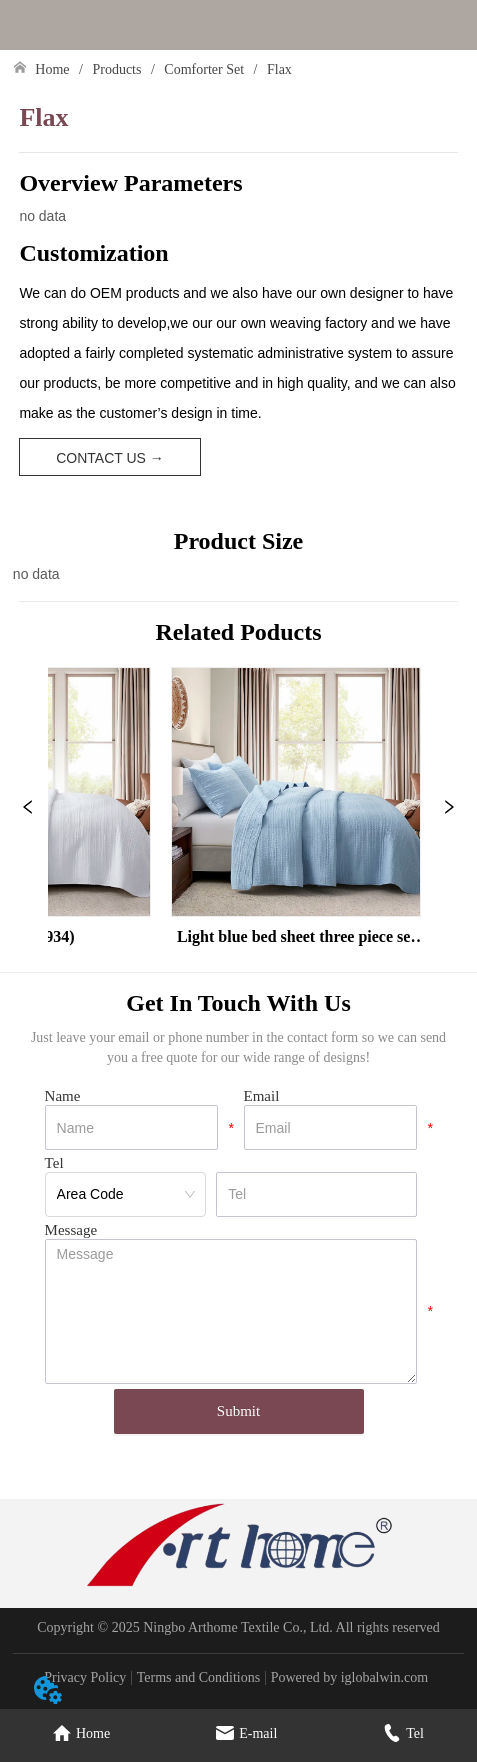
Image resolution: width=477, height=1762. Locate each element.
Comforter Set (204, 69)
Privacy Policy (85, 1677)
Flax (277, 69)
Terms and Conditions (198, 1677)
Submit (238, 1411)
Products (117, 69)
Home (52, 69)
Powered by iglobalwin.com (349, 1677)
